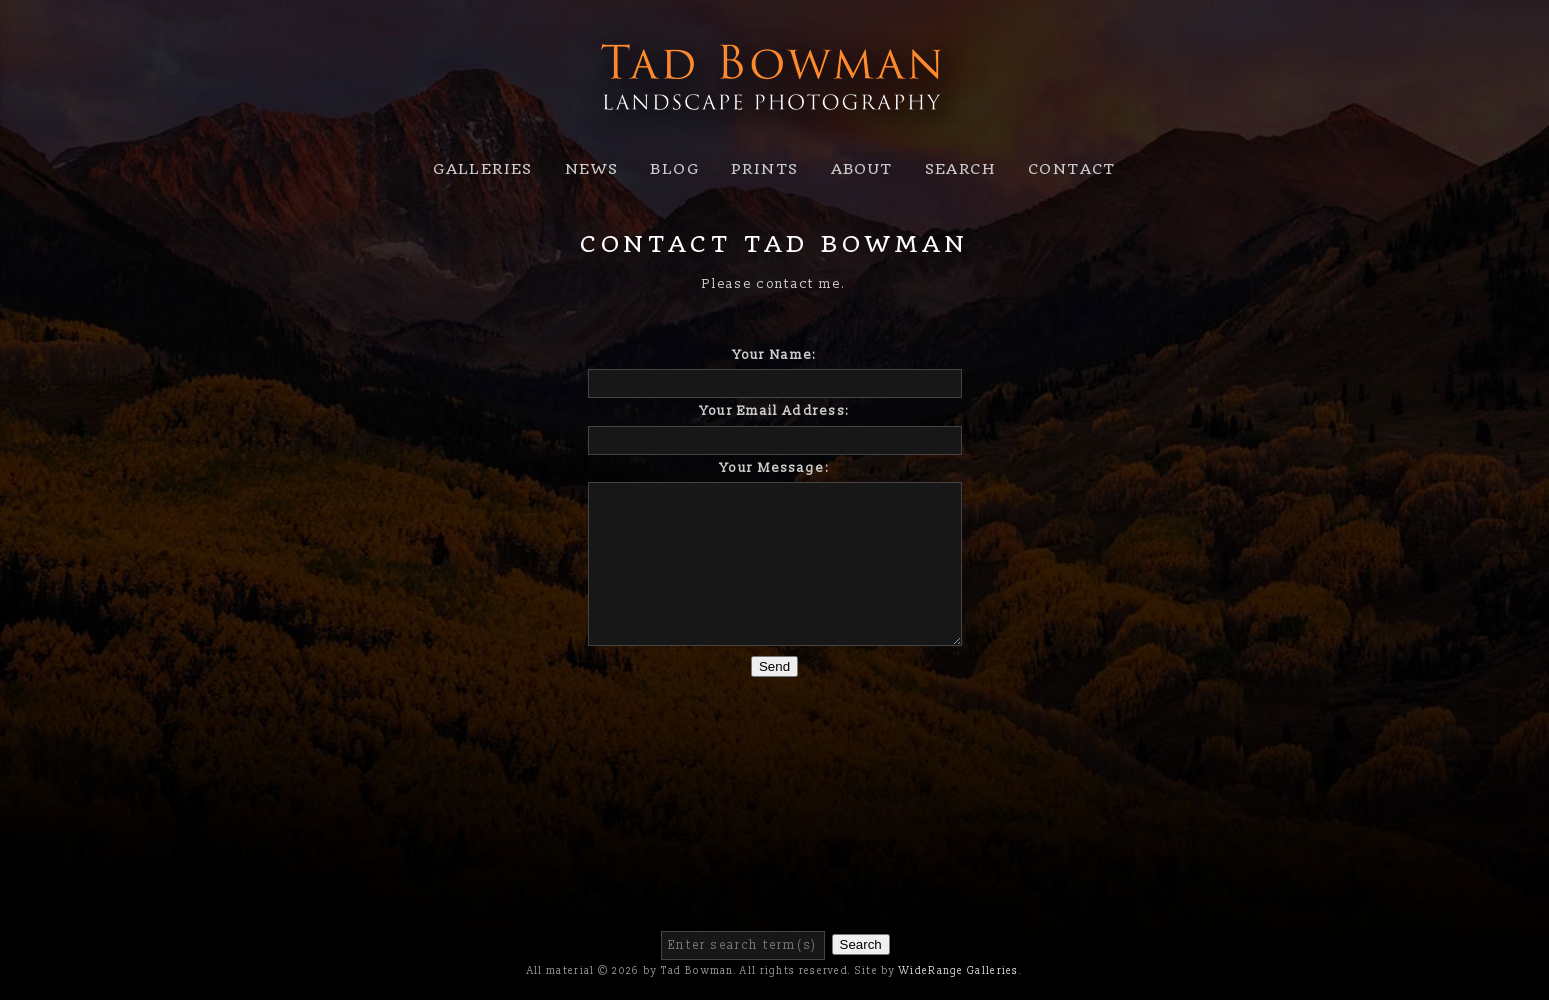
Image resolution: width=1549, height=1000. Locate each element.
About (862, 169)
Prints (764, 169)
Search (960, 169)
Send (774, 666)
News (592, 169)
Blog (674, 169)
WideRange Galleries (959, 971)
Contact (1072, 169)
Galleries (483, 169)
